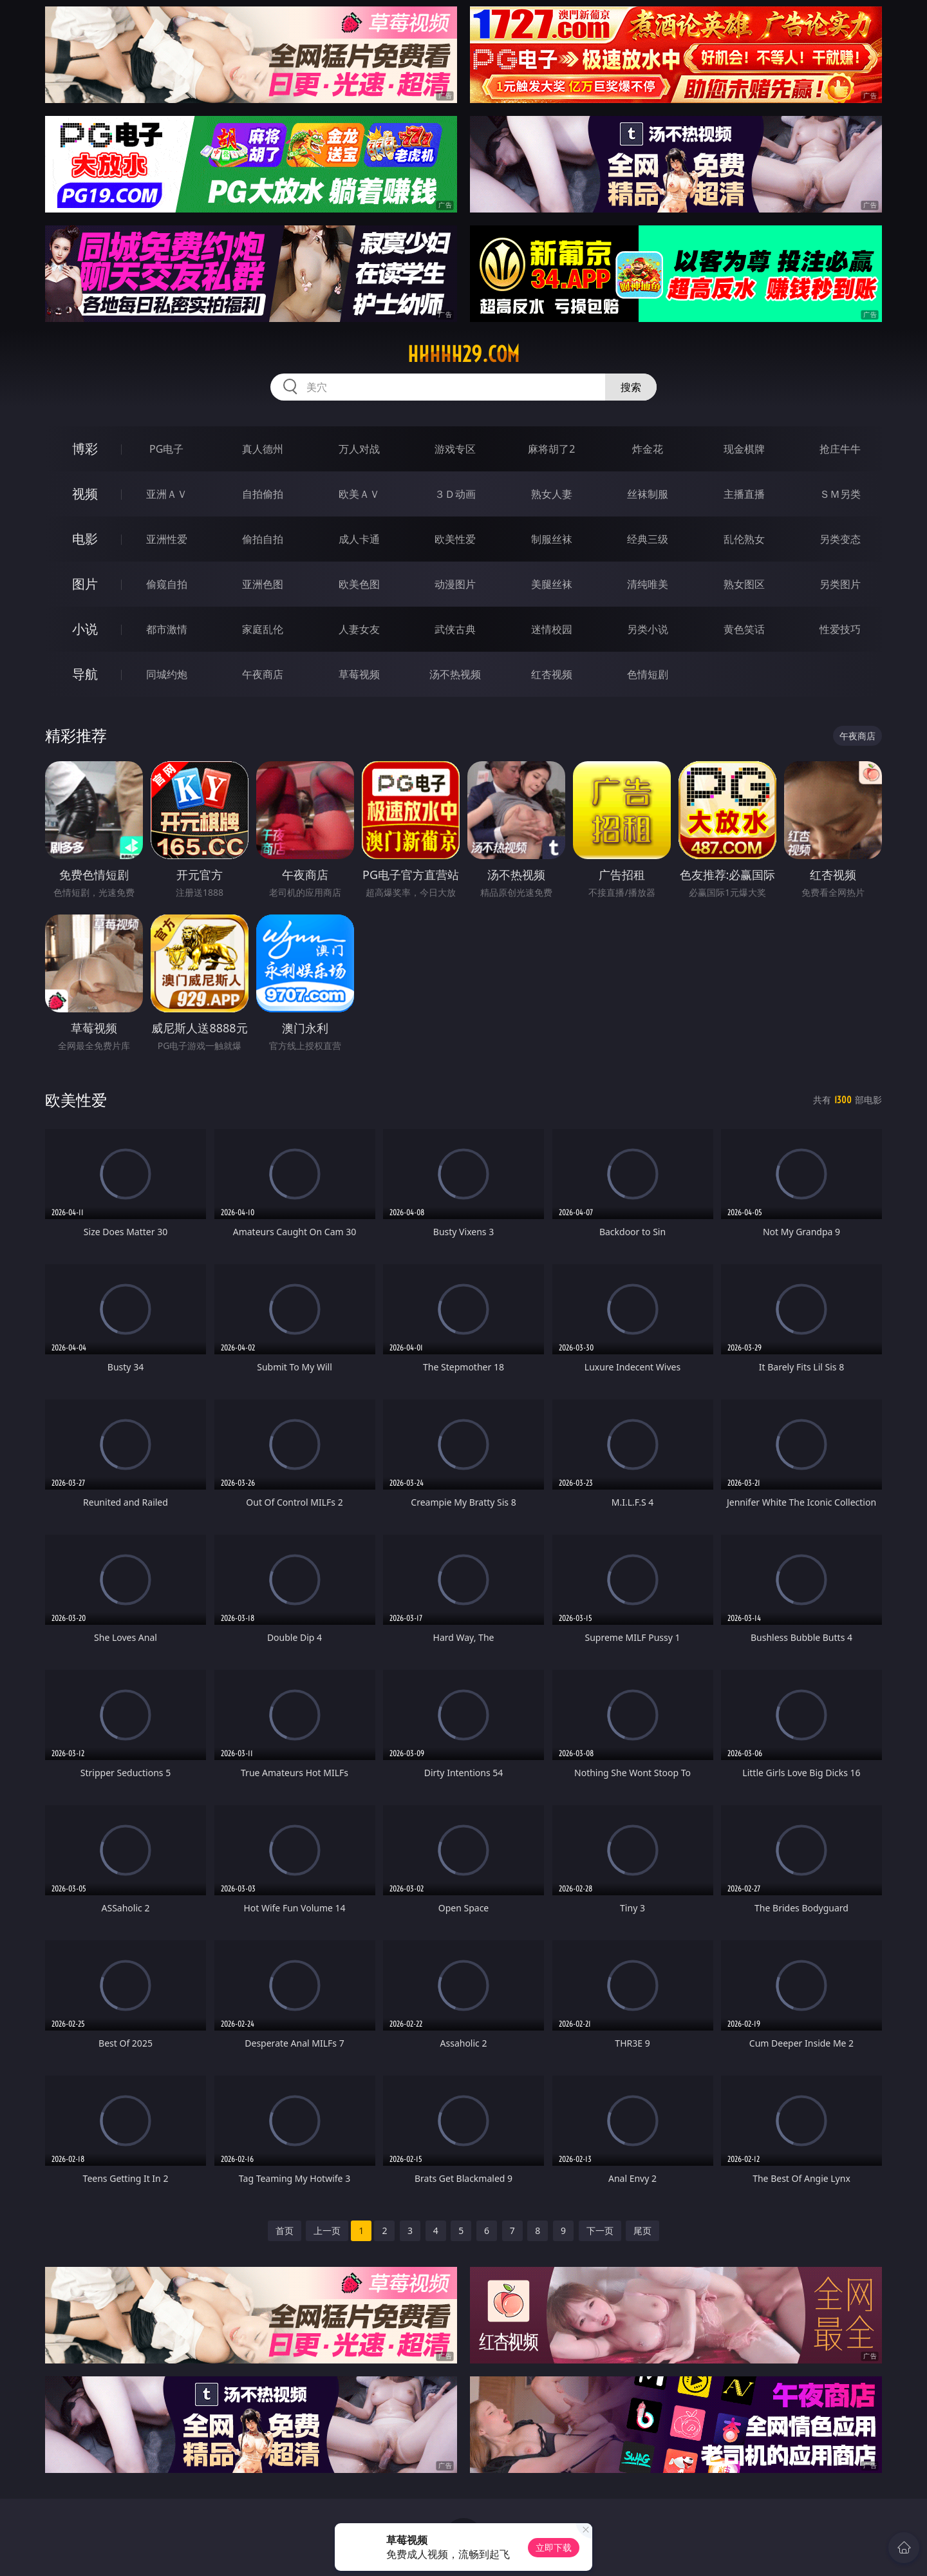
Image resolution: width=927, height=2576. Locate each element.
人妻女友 (359, 629)
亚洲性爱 (166, 539)
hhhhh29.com (463, 354)
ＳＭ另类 (840, 494)
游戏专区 (455, 449)
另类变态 (840, 539)
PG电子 (166, 449)
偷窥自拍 (166, 584)
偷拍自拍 (262, 539)
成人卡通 (359, 539)
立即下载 (554, 2547)
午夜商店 (262, 674)
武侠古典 (455, 629)
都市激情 (166, 629)
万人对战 (359, 449)
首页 (285, 2230)
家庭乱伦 (262, 629)
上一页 (327, 2230)
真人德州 (262, 449)
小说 (85, 629)
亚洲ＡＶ (166, 494)
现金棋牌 (744, 449)
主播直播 (744, 494)
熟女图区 (744, 584)
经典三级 (647, 539)
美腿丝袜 (551, 584)
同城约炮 (166, 674)
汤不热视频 (455, 674)
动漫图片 (455, 584)
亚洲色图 (262, 584)
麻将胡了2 (551, 449)
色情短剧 (647, 674)
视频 (85, 493)
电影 (85, 538)
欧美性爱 (455, 539)
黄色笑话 (744, 629)
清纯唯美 (647, 584)
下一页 (599, 2230)
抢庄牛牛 (840, 449)
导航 (85, 674)
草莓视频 (359, 674)
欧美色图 (359, 584)
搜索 (631, 387)
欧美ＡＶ (359, 494)
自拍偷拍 (262, 494)
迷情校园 (551, 629)
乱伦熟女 (744, 539)
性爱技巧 (840, 629)
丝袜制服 (647, 494)
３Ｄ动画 (455, 494)
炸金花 (647, 449)
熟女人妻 (551, 494)
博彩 (85, 448)
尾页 (642, 2230)
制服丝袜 (551, 539)
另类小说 (647, 629)
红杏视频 (551, 674)
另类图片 (840, 584)
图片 (85, 583)
